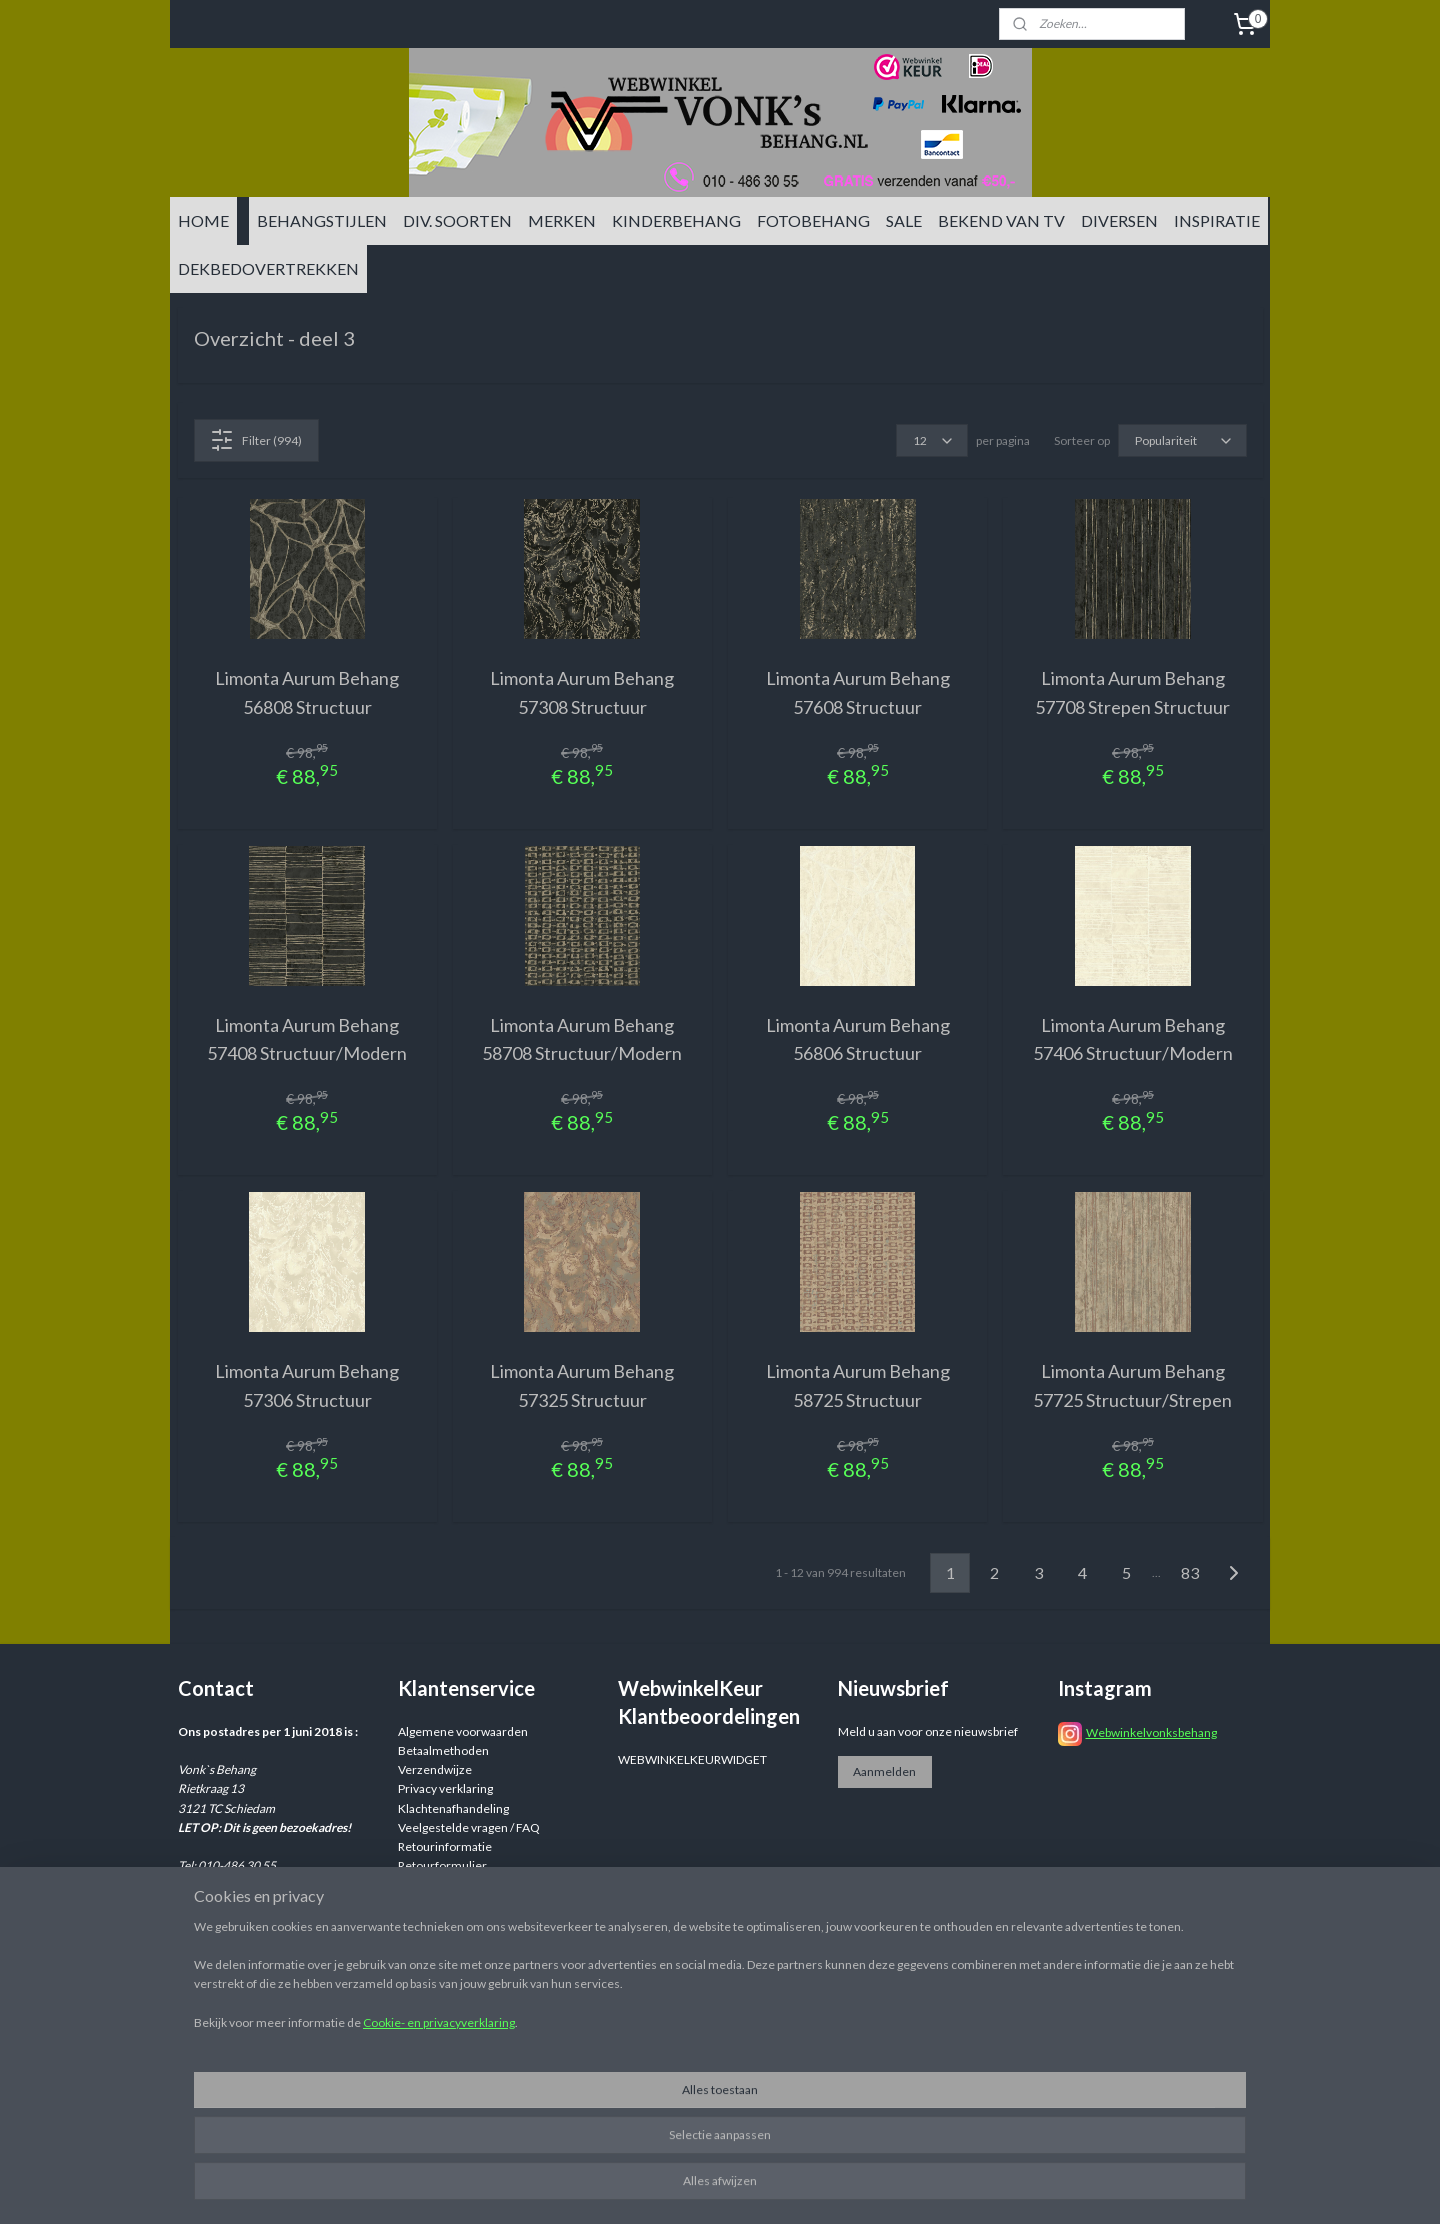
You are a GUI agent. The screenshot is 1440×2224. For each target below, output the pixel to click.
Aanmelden (884, 1771)
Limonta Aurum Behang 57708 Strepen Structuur (1132, 692)
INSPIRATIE (1217, 220)
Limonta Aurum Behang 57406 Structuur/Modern (1133, 1039)
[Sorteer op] (1182, 440)
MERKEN (562, 220)
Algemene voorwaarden (463, 1731)
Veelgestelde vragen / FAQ (469, 1827)
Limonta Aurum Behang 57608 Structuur (858, 692)
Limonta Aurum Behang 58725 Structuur (858, 1385)
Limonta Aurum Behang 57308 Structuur (582, 692)
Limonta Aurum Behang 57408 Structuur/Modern (307, 1039)
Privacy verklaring (445, 1788)
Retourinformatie (445, 1846)
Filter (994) (256, 440)
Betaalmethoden (443, 1750)
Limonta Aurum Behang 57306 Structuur (307, 1385)
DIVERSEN (1119, 220)
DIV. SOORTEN (457, 220)
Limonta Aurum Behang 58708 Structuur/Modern (582, 1039)
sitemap (838, 2187)
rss (874, 2187)
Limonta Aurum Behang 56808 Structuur (307, 692)
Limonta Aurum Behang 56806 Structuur (858, 1039)
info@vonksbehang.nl (273, 1923)
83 (1190, 1572)
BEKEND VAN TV (1001, 220)
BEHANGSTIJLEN (322, 220)
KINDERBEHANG (676, 220)
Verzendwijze (435, 1769)
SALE (904, 220)
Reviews (420, 1884)
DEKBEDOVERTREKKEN (268, 268)
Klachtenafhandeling (453, 1808)
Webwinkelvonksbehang (1151, 1732)
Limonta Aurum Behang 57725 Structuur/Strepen (1132, 1385)
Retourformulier (442, 1865)
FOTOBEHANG (813, 220)
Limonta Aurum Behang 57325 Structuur (582, 1385)
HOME (203, 220)
